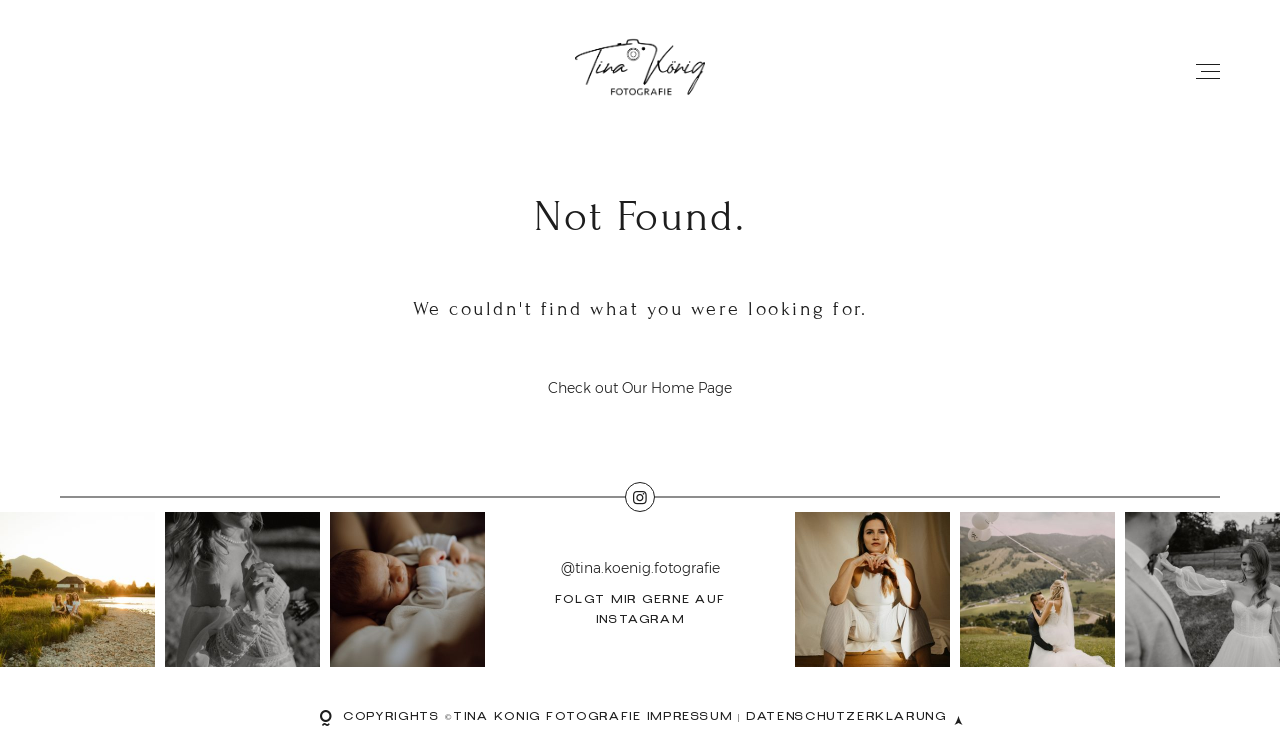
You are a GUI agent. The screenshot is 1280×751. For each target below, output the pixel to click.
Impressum (690, 718)
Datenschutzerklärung (846, 718)
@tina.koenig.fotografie (640, 569)
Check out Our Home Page (640, 388)
